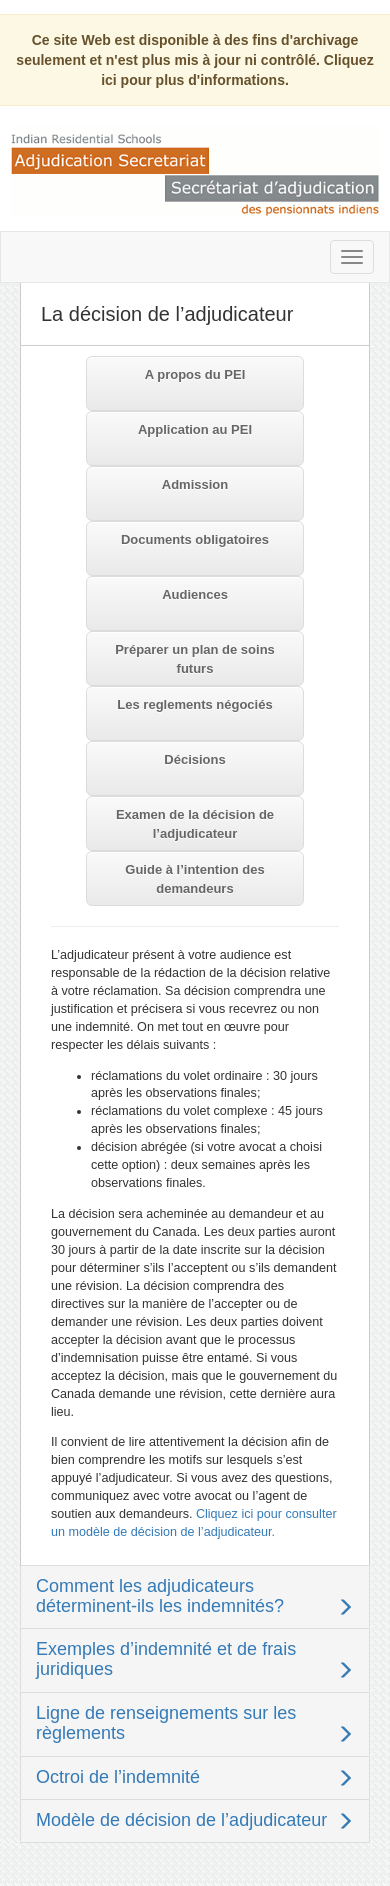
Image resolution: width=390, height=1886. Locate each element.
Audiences (195, 594)
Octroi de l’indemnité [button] (118, 1777)
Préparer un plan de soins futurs (195, 659)
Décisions (194, 759)
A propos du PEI (195, 374)
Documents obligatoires (195, 539)
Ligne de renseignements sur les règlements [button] (166, 1723)
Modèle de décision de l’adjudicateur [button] (181, 1820)
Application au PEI (195, 429)
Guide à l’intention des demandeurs (194, 879)
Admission (195, 484)
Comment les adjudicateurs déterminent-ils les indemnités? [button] (160, 1596)
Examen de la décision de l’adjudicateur (195, 824)
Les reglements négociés (194, 704)
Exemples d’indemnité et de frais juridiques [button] (166, 1659)
